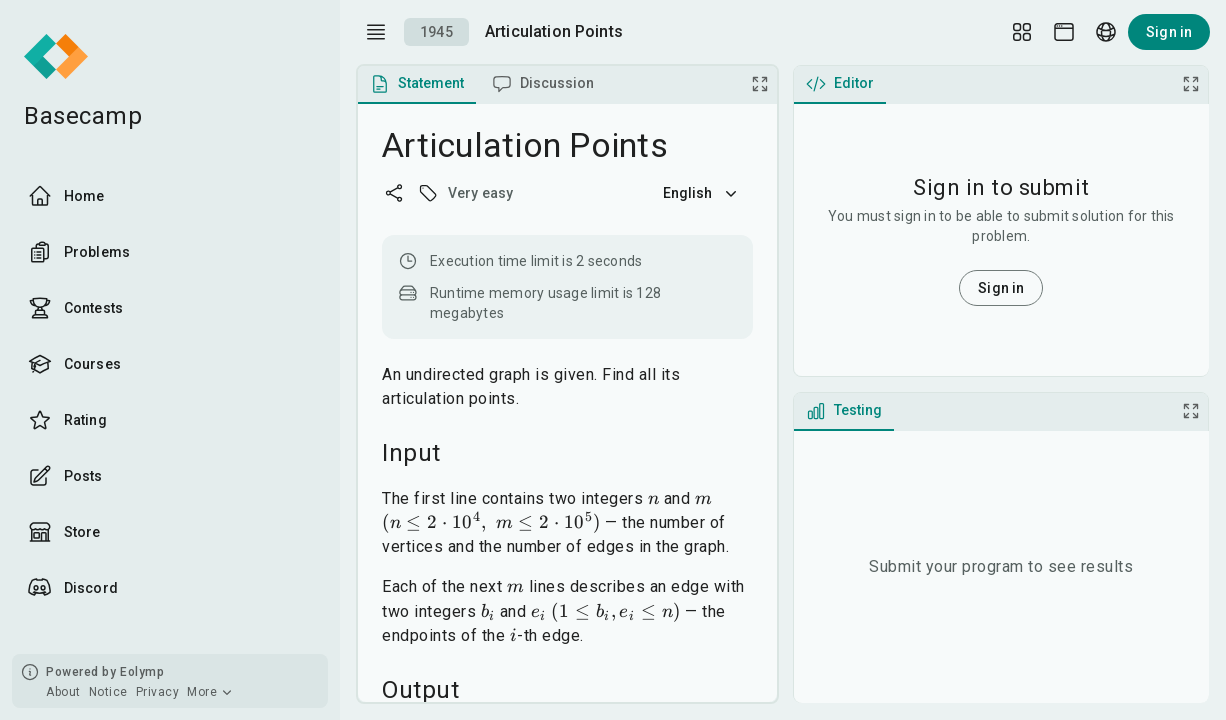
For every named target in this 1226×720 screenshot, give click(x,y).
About (63, 692)
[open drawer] (376, 32)
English (702, 193)
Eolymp (142, 672)
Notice (108, 692)
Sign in (1169, 32)
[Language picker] (1106, 32)
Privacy (158, 692)
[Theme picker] (1064, 32)
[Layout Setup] (1022, 32)
